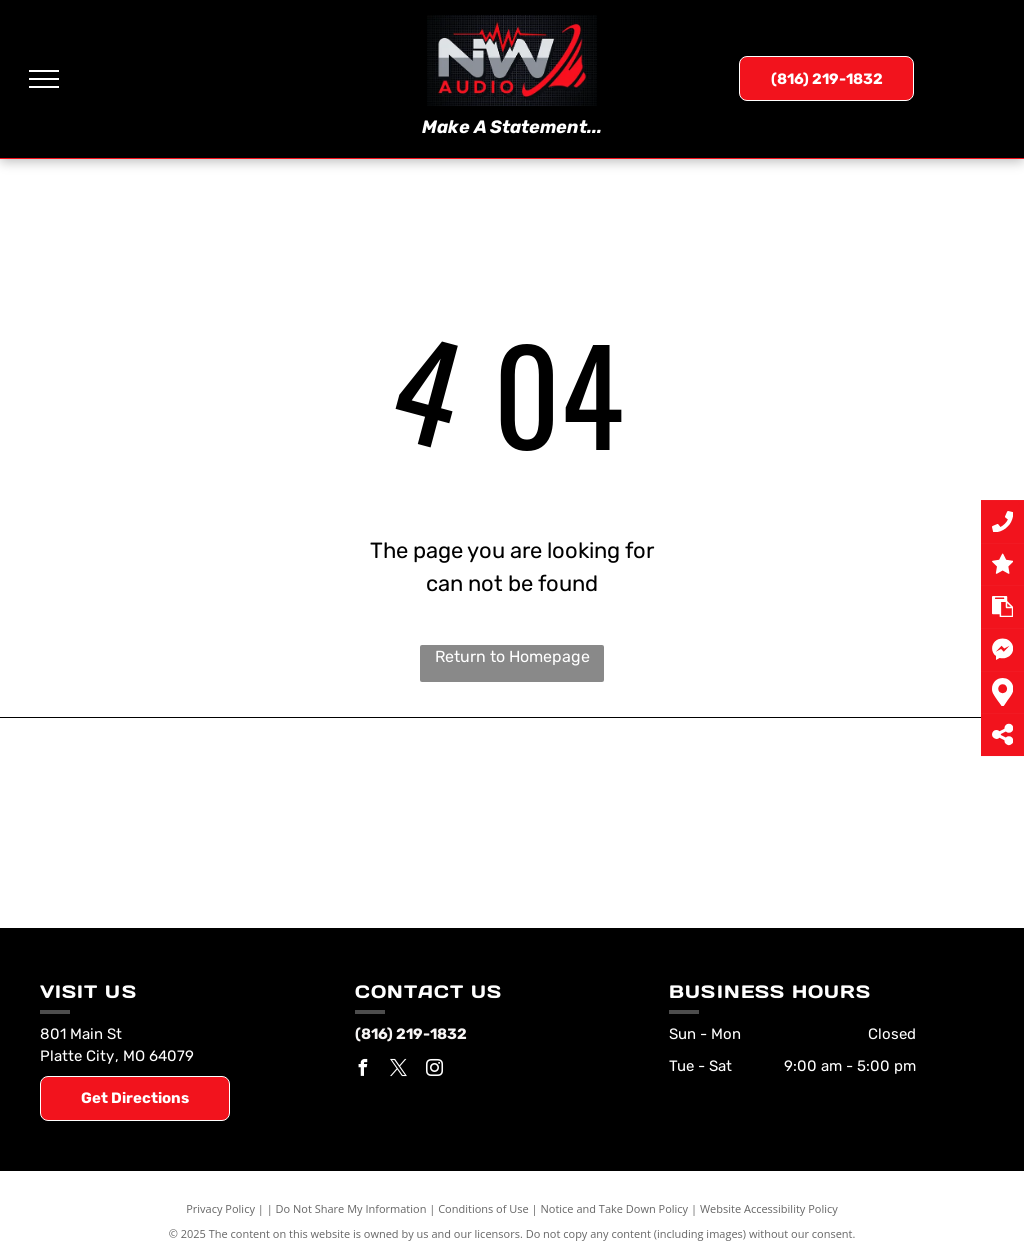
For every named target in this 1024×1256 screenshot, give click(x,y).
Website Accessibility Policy (769, 1208)
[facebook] (363, 1070)
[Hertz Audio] (394, 855)
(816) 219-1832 (411, 1034)
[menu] (44, 79)
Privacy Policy (220, 1208)
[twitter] (399, 1070)
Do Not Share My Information (351, 1208)
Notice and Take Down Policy (615, 1208)
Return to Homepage (512, 656)
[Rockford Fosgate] (159, 845)
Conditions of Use (483, 1208)
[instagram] (435, 1070)
